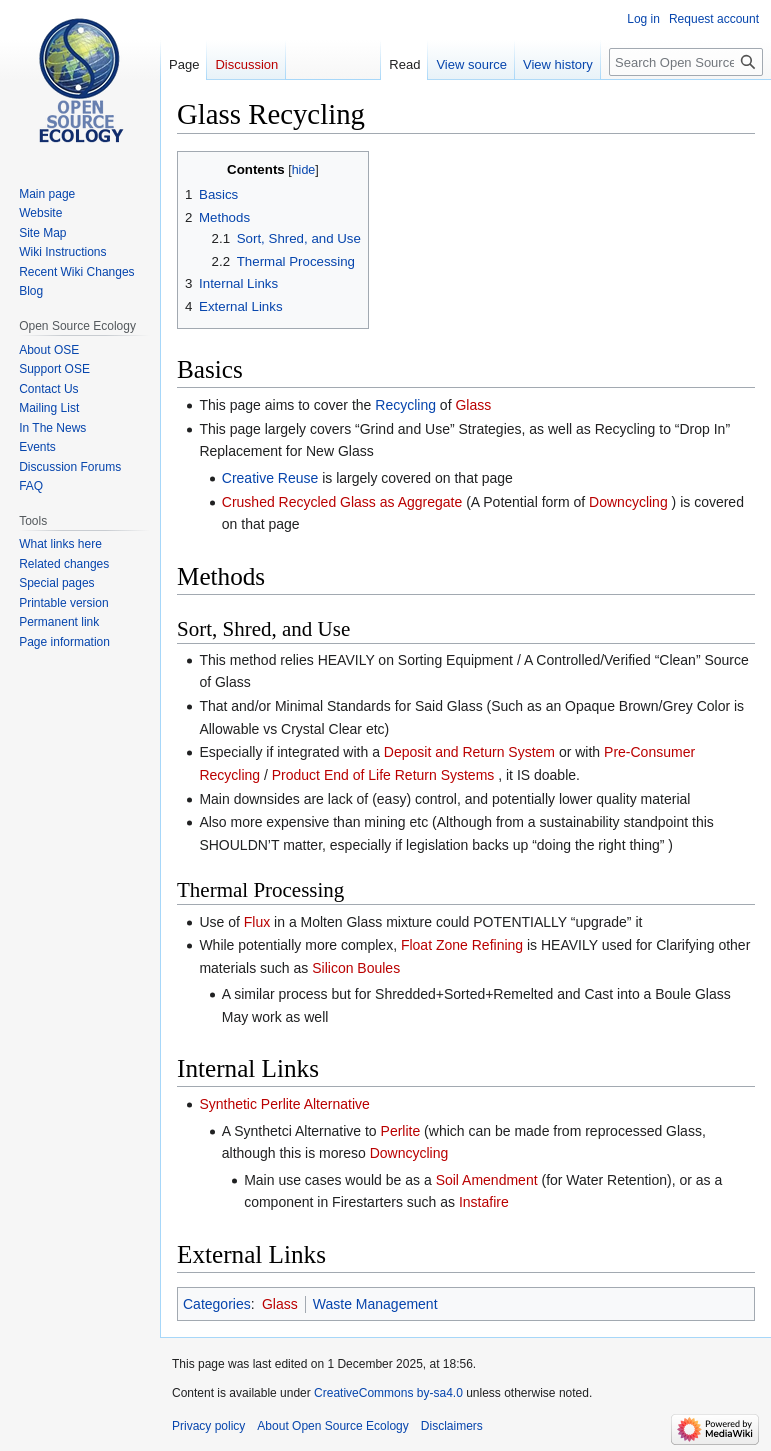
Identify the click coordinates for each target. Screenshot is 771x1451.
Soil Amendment (487, 1180)
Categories (217, 1304)
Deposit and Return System (469, 752)
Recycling (405, 405)
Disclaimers (452, 1426)
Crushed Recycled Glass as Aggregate (342, 502)
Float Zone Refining (462, 945)
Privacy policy (208, 1426)
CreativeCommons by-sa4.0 (388, 1393)
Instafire (484, 1202)
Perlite (401, 1131)
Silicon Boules (356, 968)
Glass (473, 405)
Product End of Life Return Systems (383, 775)
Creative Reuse (270, 478)
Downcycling (628, 502)
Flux (257, 922)
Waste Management (375, 1304)
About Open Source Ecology (332, 1426)
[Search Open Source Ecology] (686, 62)
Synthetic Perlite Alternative (284, 1104)
